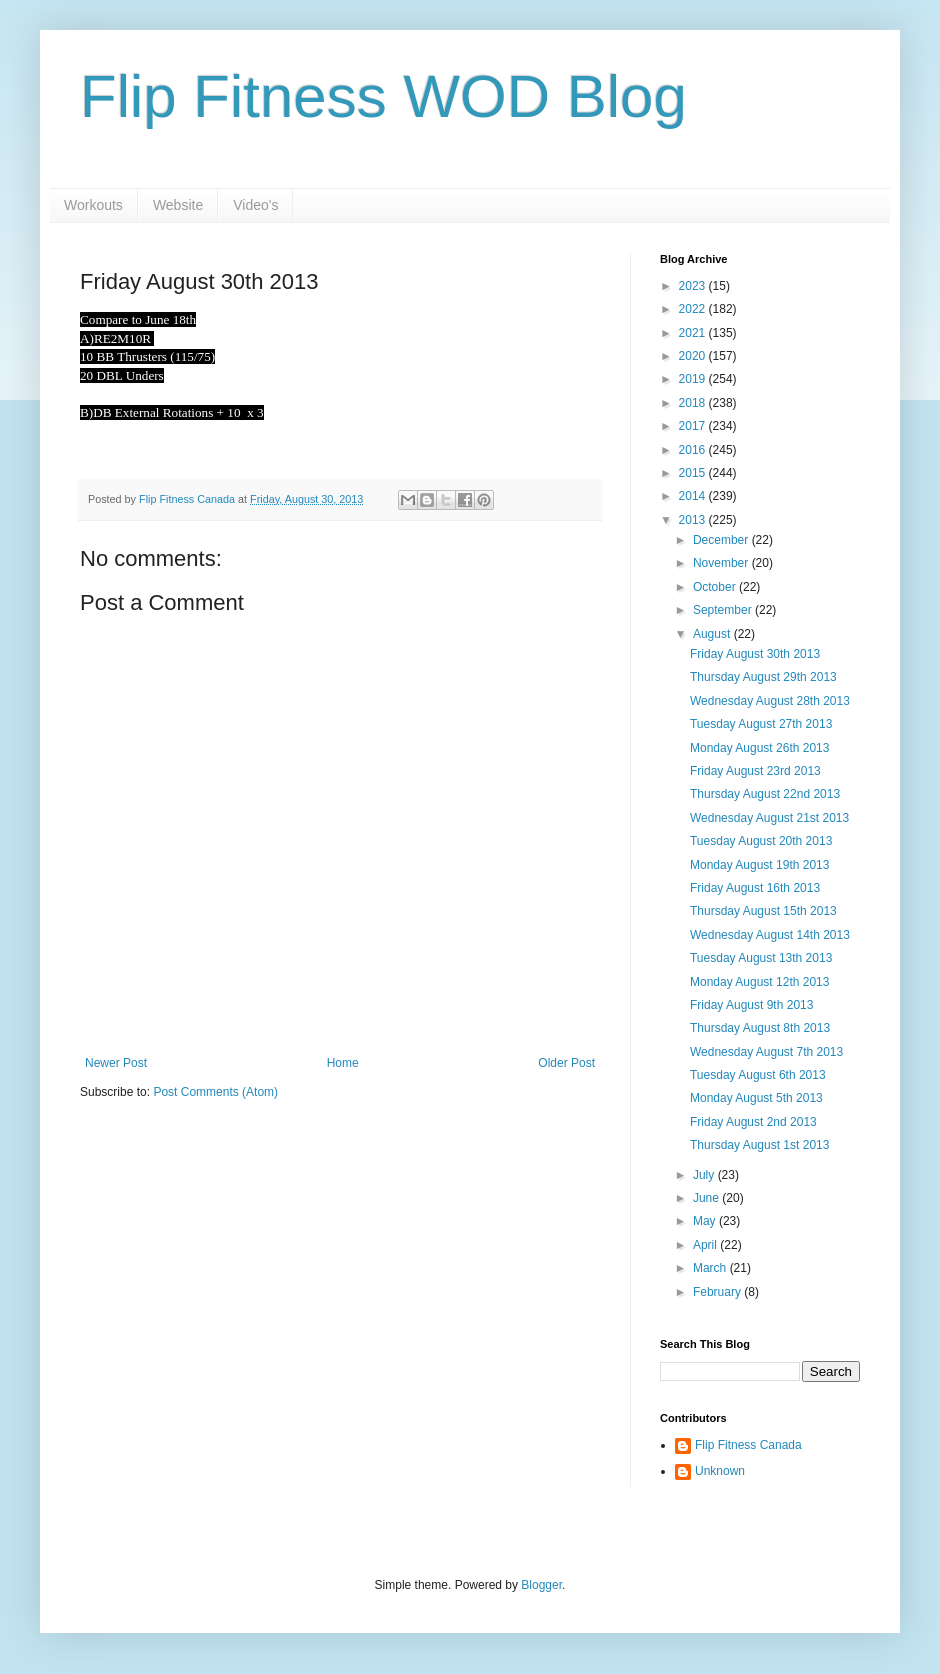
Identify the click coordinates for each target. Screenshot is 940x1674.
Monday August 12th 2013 (759, 982)
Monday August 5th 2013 (756, 1098)
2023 (694, 286)
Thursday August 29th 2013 (763, 677)
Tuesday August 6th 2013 (758, 1075)
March (711, 1268)
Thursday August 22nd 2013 (765, 794)
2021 (694, 333)
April (706, 1245)
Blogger (541, 1585)
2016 (694, 450)
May (706, 1221)
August (713, 634)
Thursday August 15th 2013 (763, 911)
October (716, 587)
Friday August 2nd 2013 (753, 1122)
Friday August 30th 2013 (755, 654)
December (722, 540)
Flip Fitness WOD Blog (383, 96)
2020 (694, 356)
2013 (694, 520)
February (718, 1292)
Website (178, 205)
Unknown (720, 1471)
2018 (694, 403)
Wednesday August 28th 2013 (770, 701)
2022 (694, 309)
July (705, 1175)
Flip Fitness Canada (748, 1445)
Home (343, 1063)
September (724, 610)
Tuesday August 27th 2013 (761, 724)
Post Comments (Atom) (215, 1092)
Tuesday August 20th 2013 (761, 841)
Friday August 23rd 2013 (755, 771)
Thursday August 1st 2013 (759, 1145)
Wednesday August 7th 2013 (766, 1052)
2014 (694, 496)
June (707, 1198)
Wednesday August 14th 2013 (770, 935)
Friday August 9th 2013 (751, 1005)
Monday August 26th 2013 (759, 748)
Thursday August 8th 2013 (760, 1028)
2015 (694, 473)
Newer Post (116, 1063)
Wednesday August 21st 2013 (769, 818)
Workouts (93, 205)
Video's (255, 205)
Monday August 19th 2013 (759, 865)
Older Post (566, 1063)
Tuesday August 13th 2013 (761, 958)
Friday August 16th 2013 (755, 888)
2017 (694, 426)
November (722, 563)
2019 (694, 379)
